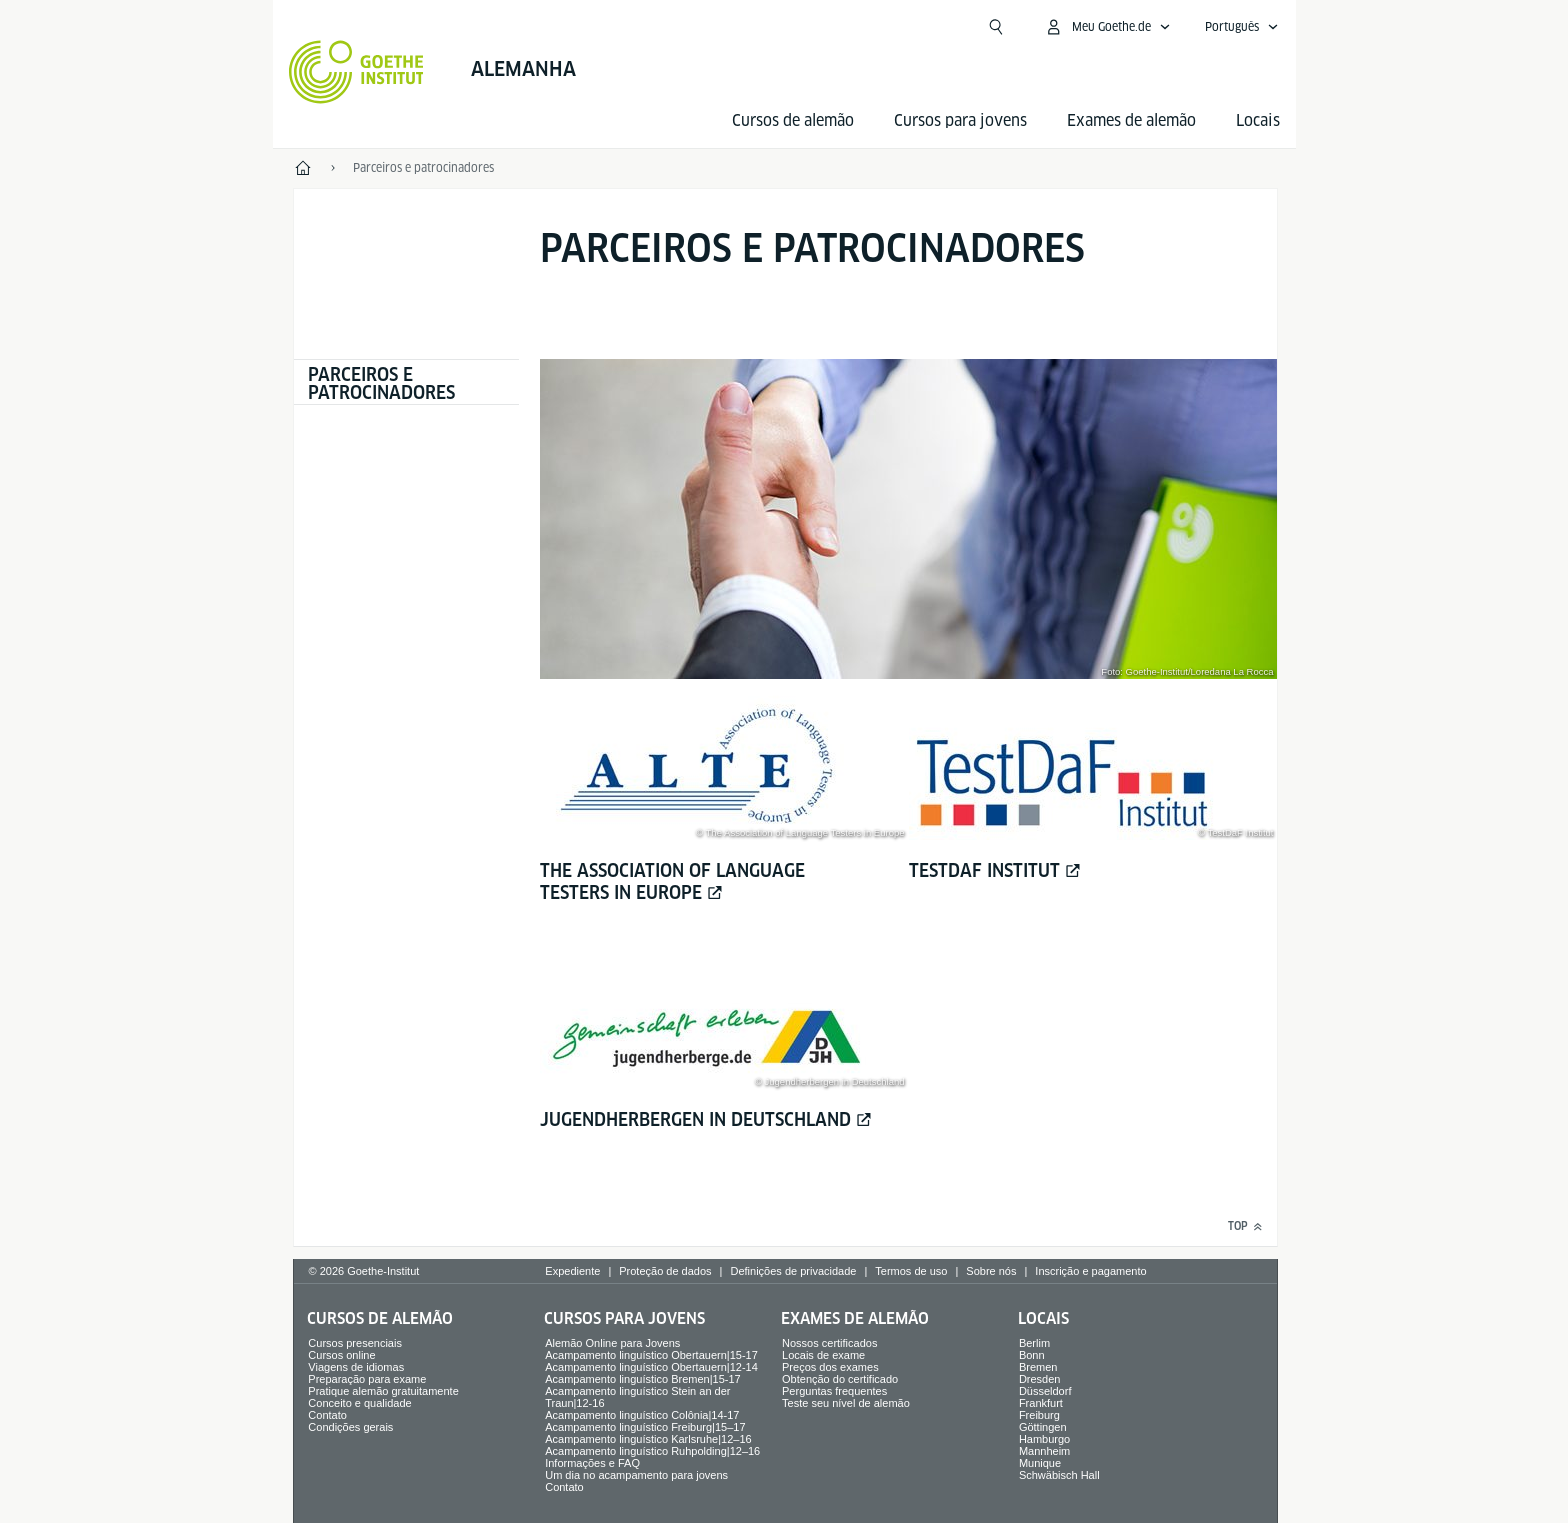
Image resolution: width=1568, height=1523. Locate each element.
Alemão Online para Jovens (612, 1343)
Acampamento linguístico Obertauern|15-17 (651, 1355)
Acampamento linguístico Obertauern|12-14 (651, 1367)
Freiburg (1039, 1415)
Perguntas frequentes (834, 1391)
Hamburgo (1044, 1439)
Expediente (572, 1271)
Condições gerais (350, 1427)
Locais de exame (823, 1355)
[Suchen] (996, 27)
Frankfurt (1041, 1403)
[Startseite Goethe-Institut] (356, 72)
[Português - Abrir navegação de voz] (1242, 27)
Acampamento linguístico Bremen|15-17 (642, 1379)
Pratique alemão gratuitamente (383, 1391)
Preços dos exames (830, 1367)
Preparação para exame (367, 1379)
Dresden (1040, 1379)
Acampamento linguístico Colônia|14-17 (642, 1415)
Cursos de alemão (793, 120)
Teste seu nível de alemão (846, 1403)
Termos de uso (911, 1271)
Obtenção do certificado (840, 1379)
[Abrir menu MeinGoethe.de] (1107, 27)
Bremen (1038, 1367)
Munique (1040, 1463)
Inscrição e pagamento (1090, 1271)
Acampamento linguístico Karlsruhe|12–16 (648, 1439)
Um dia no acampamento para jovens (636, 1475)
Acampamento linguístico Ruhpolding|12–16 (652, 1451)
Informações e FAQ (592, 1463)
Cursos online (341, 1355)
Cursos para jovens (960, 120)
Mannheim (1044, 1451)
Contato (327, 1415)
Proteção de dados (665, 1271)
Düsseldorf (1045, 1391)
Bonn (1032, 1355)
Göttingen (1043, 1427)
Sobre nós (991, 1271)
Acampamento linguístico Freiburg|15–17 (645, 1427)
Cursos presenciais (355, 1343)
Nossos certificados (829, 1343)
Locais (1258, 120)
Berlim (1034, 1343)
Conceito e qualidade (359, 1403)
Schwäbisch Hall (1059, 1475)
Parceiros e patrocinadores (381, 383)
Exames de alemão (1131, 120)
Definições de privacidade (793, 1271)
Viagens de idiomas (356, 1367)
